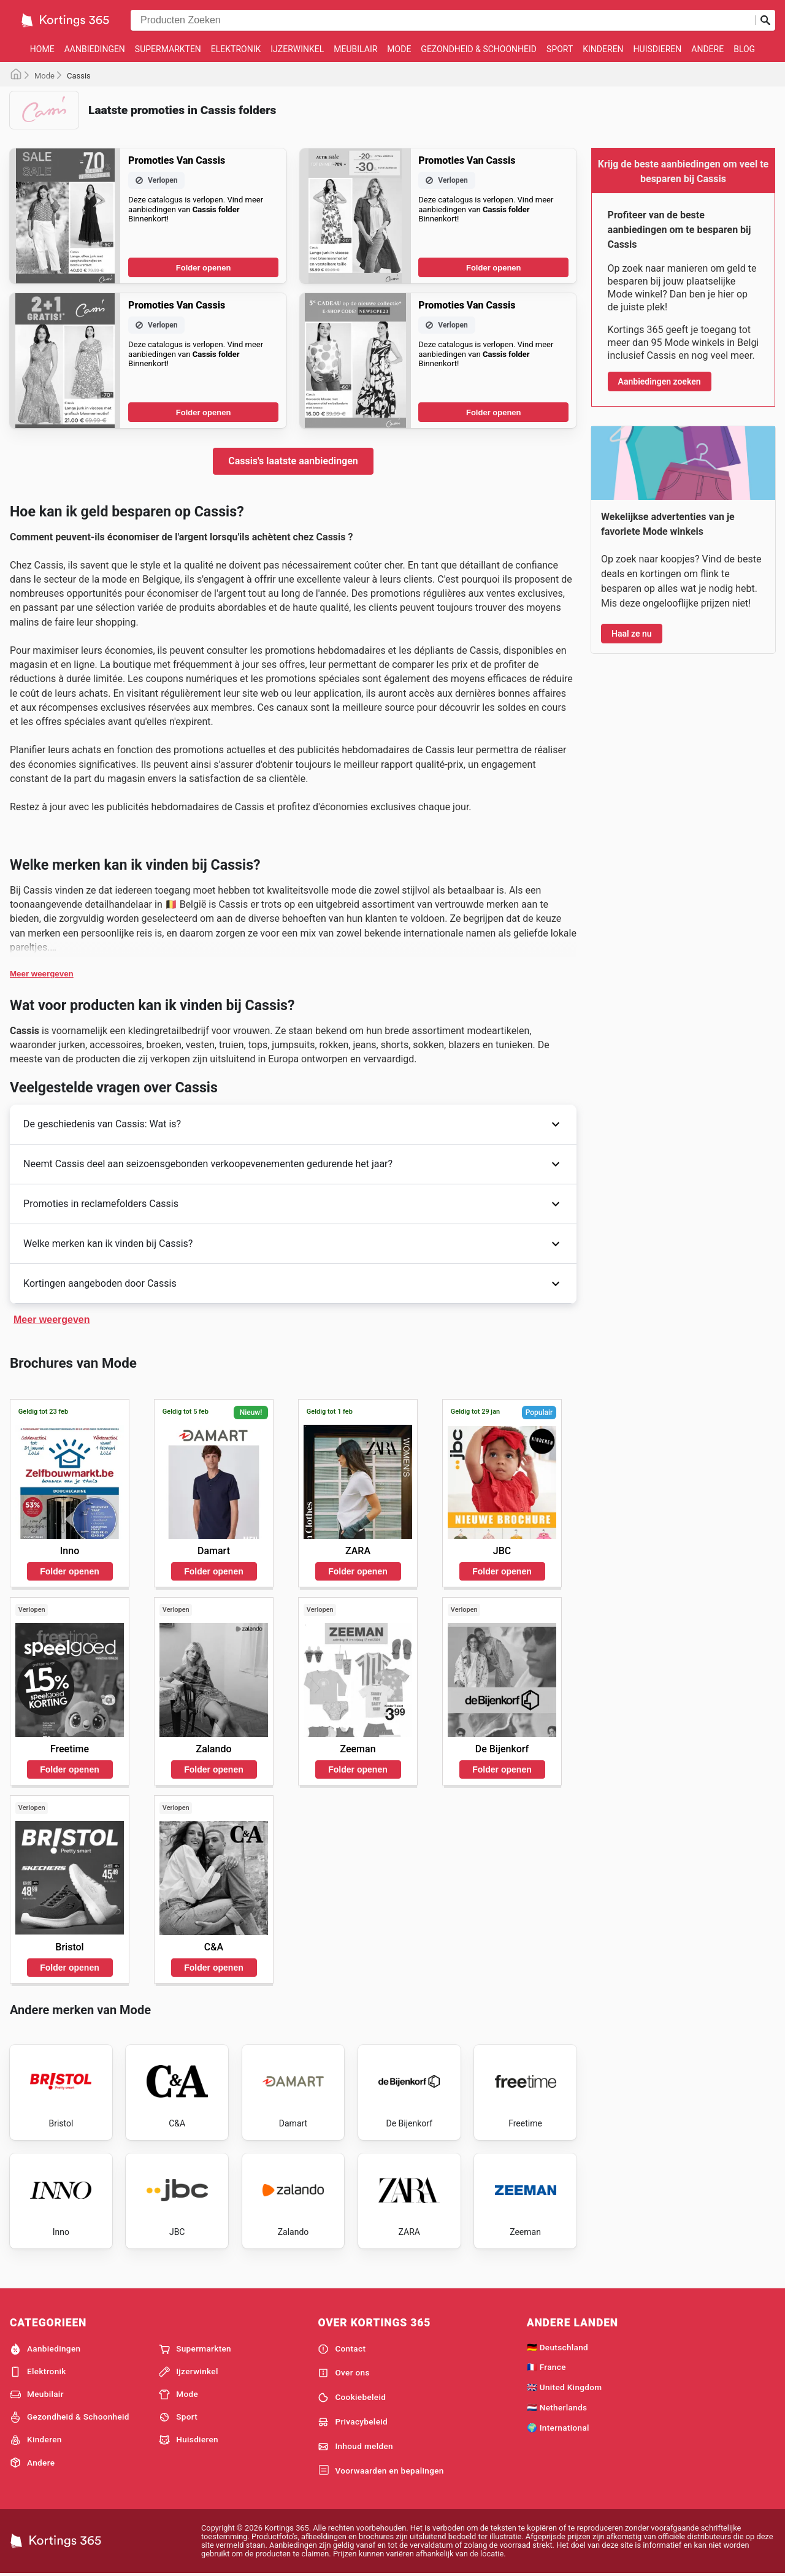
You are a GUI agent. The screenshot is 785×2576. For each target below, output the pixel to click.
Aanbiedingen (94, 49)
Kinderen (603, 49)
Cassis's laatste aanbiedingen (293, 461)
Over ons (343, 2373)
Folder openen (203, 267)
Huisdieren (658, 49)
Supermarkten (168, 49)
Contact (342, 2349)
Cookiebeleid (352, 2397)
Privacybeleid (353, 2422)
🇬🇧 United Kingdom (564, 2387)
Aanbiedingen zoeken (659, 381)
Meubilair (355, 49)
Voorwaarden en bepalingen (380, 2470)
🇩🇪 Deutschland (557, 2347)
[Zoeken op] (765, 20)
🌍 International (558, 2427)
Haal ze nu (631, 633)
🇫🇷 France (546, 2367)
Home (42, 49)
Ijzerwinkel (297, 49)
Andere (707, 49)
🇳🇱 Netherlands (557, 2407)
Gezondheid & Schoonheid (479, 49)
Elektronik (236, 49)
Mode (399, 49)
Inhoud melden (355, 2446)
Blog (744, 49)
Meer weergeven (42, 973)
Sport (559, 49)
